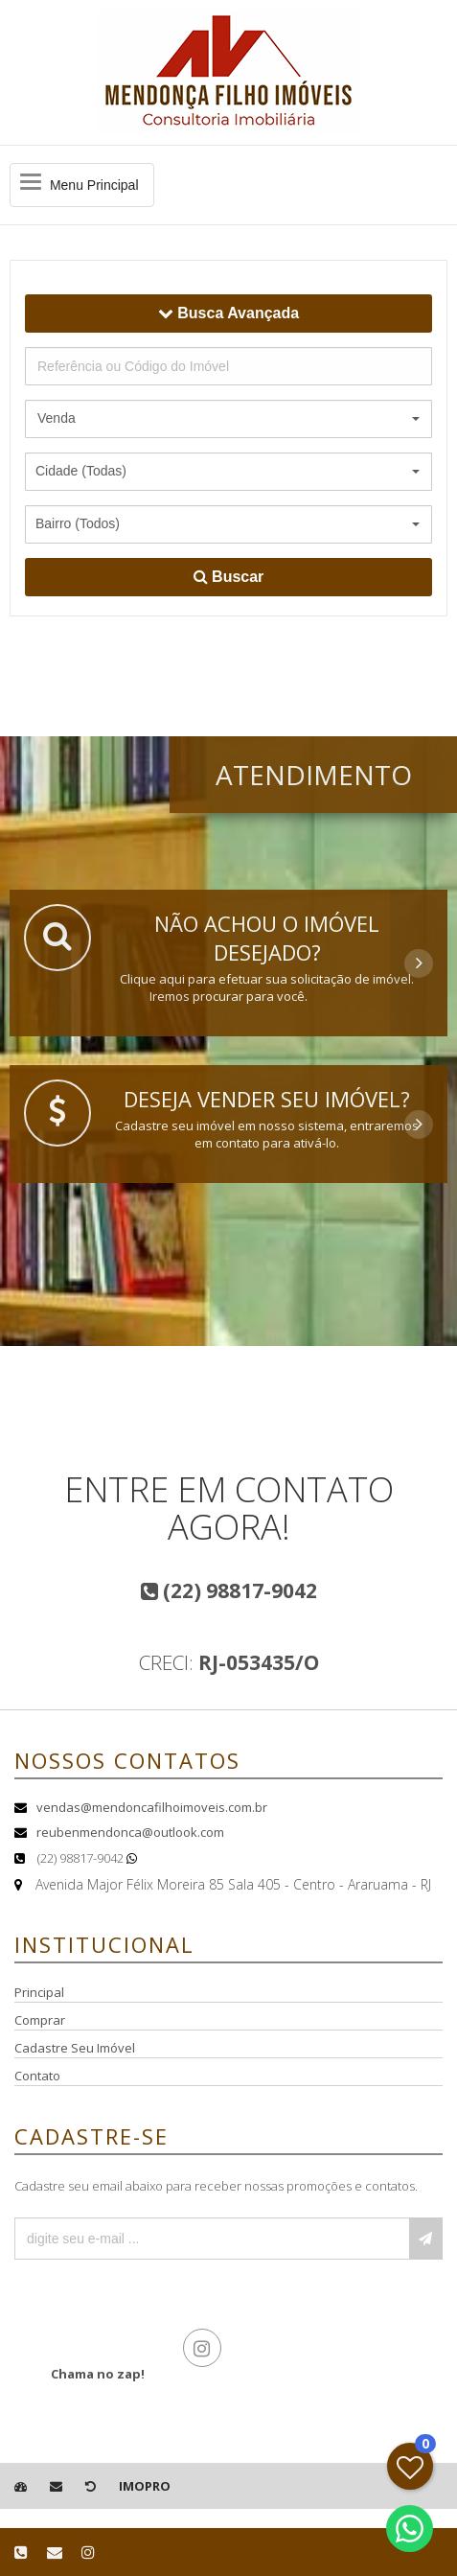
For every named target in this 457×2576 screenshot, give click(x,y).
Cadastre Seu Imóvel (74, 2047)
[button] (228, 419)
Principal (39, 1992)
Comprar (39, 2020)
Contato (37, 2075)
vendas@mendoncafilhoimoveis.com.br (151, 1807)
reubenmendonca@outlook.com (130, 1832)
